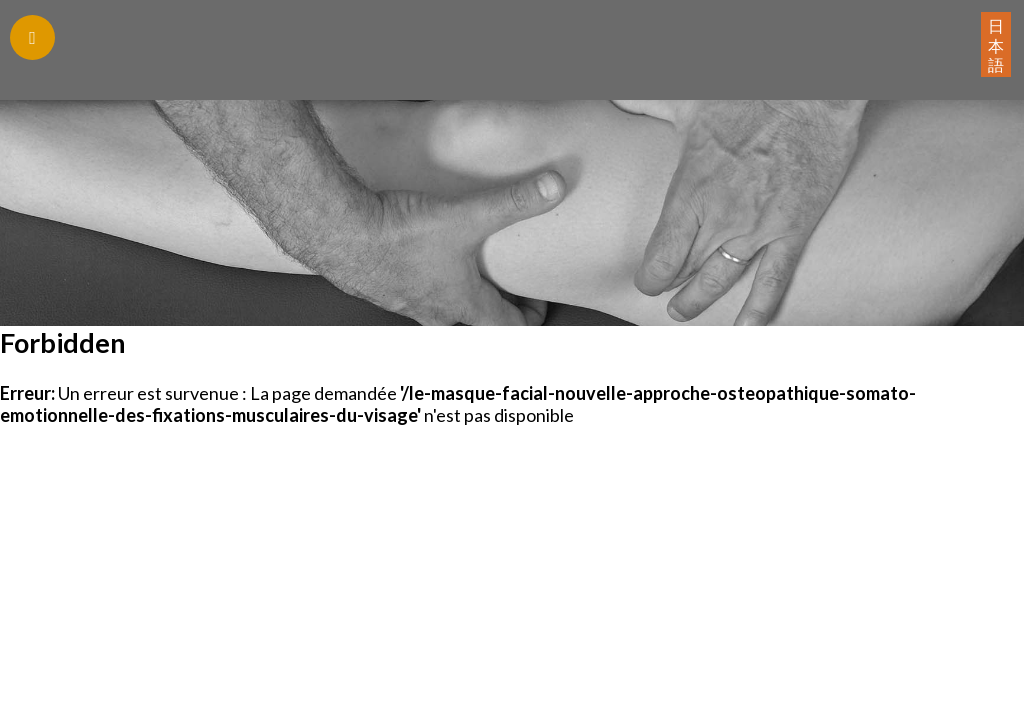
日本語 (996, 45)
